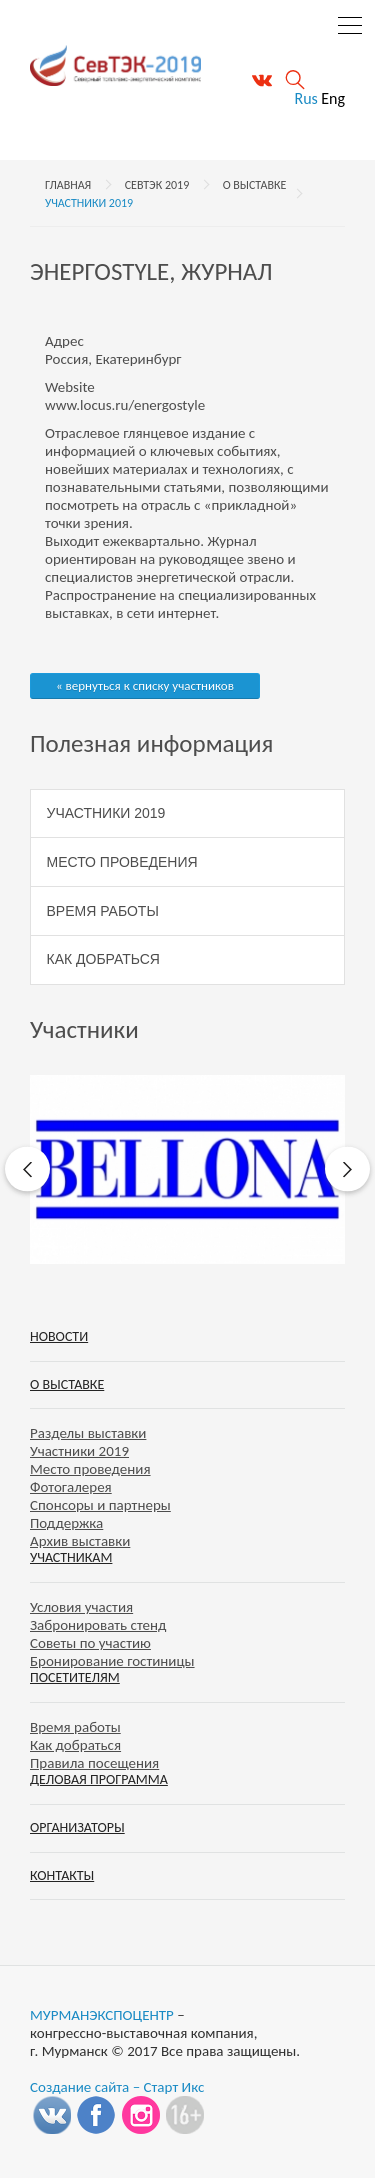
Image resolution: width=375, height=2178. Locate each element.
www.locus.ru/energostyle (125, 405)
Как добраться (103, 959)
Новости (59, 1336)
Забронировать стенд (98, 1625)
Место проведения (122, 862)
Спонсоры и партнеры (100, 1505)
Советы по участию (90, 1643)
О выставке (255, 185)
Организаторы (77, 1827)
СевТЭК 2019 (157, 185)
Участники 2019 (89, 203)
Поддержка (66, 1523)
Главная (68, 185)
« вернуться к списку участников (145, 685)
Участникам (71, 1557)
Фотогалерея (71, 1487)
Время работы (103, 911)
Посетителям (75, 1677)
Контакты (62, 1875)
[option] (187, 1169)
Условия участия (81, 1607)
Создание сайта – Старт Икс (117, 2087)
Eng (333, 98)
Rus (305, 98)
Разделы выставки (88, 1433)
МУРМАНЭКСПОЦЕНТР (102, 2015)
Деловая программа (99, 1779)
